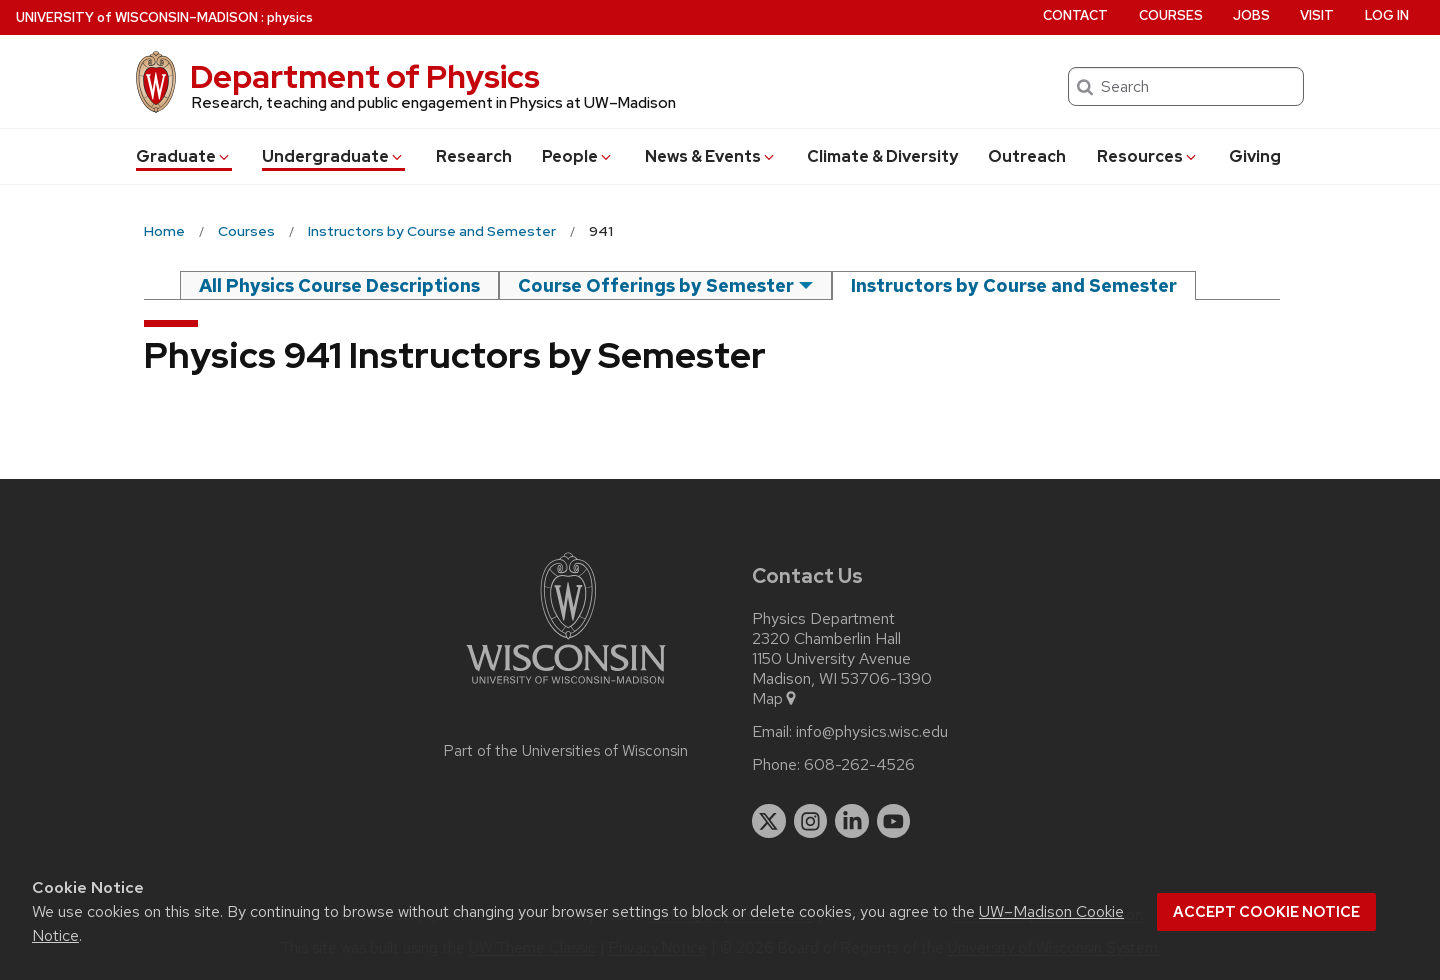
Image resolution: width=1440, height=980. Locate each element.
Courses (1171, 15)
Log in (1387, 15)
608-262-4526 (859, 765)
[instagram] (811, 821)
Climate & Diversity (882, 156)
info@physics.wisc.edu (872, 732)
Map (775, 699)
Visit (1317, 15)
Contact (1075, 15)
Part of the (566, 751)
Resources (1148, 156)
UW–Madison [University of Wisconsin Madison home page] (137, 17)
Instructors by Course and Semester (1014, 285)
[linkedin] (852, 821)
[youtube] (894, 821)
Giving (1255, 156)
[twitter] (769, 821)
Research (474, 156)
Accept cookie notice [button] (1266, 912)
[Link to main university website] (566, 687)
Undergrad (333, 156)
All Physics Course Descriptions (339, 285)
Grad (184, 156)
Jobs (1251, 15)
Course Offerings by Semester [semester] (656, 285)
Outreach (1027, 156)
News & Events (711, 156)
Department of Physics (365, 76)
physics (290, 17)
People (578, 156)
